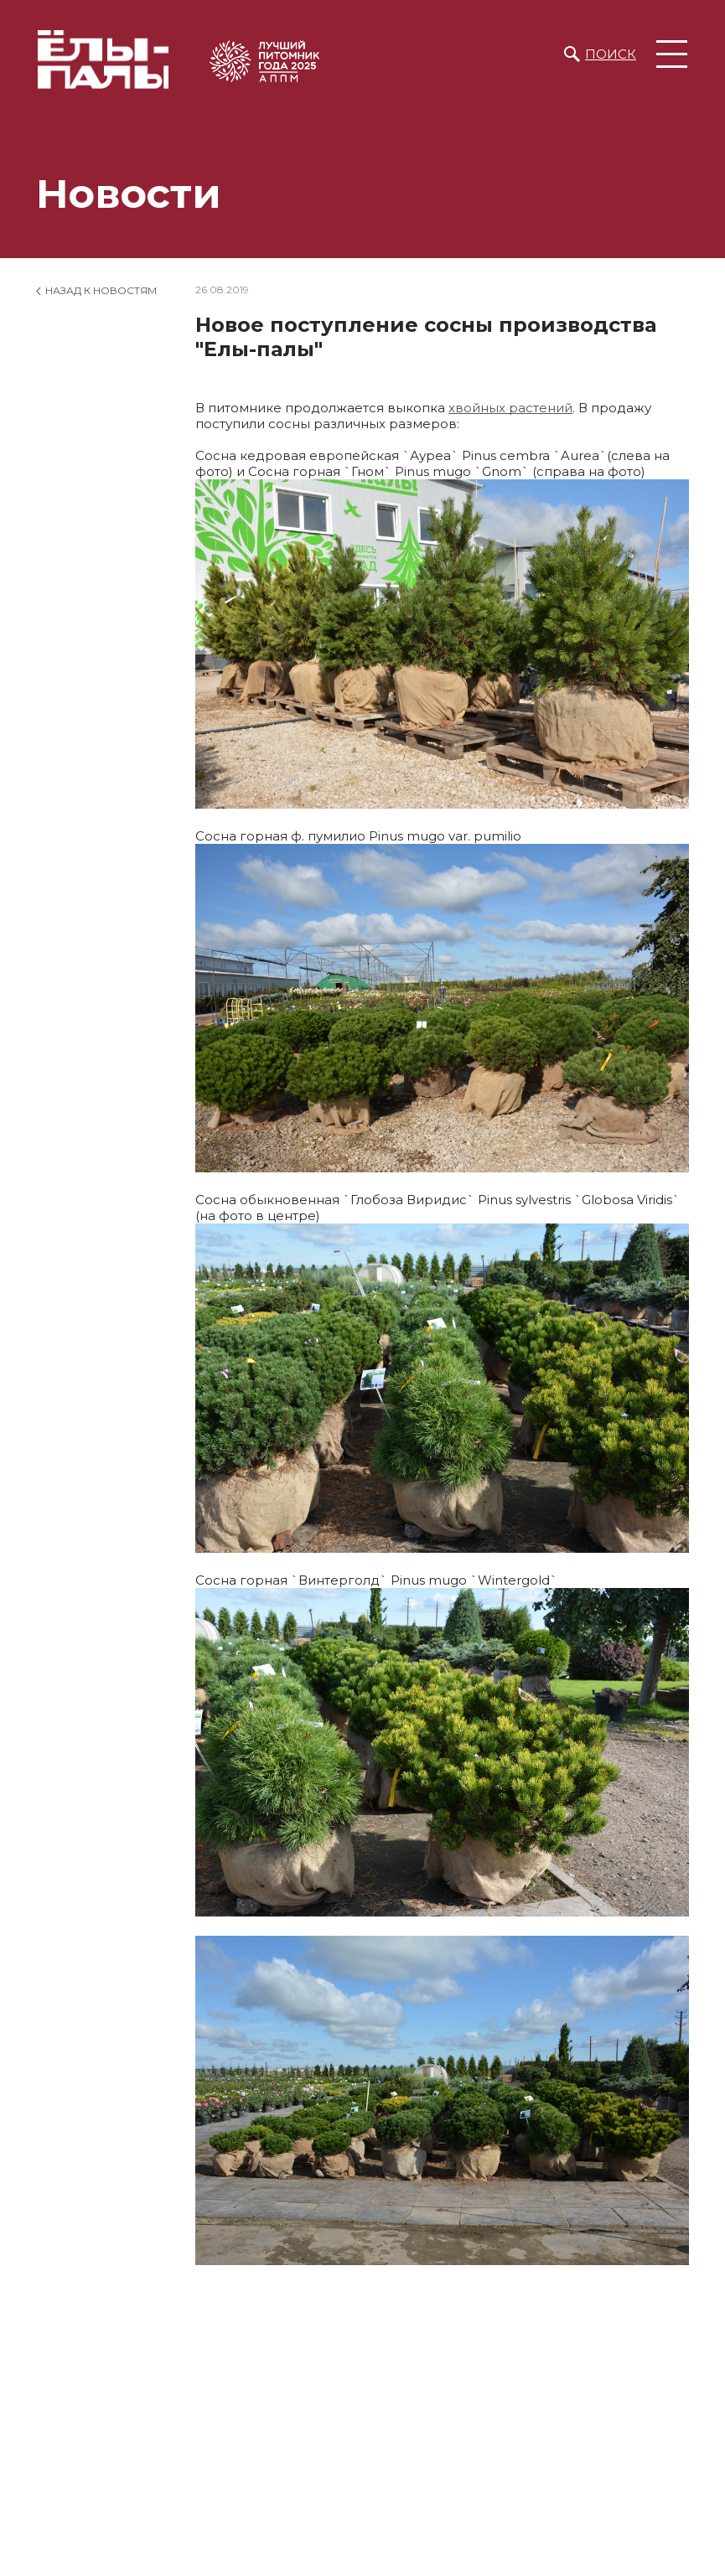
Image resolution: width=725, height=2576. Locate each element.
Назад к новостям (101, 290)
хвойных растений (510, 408)
